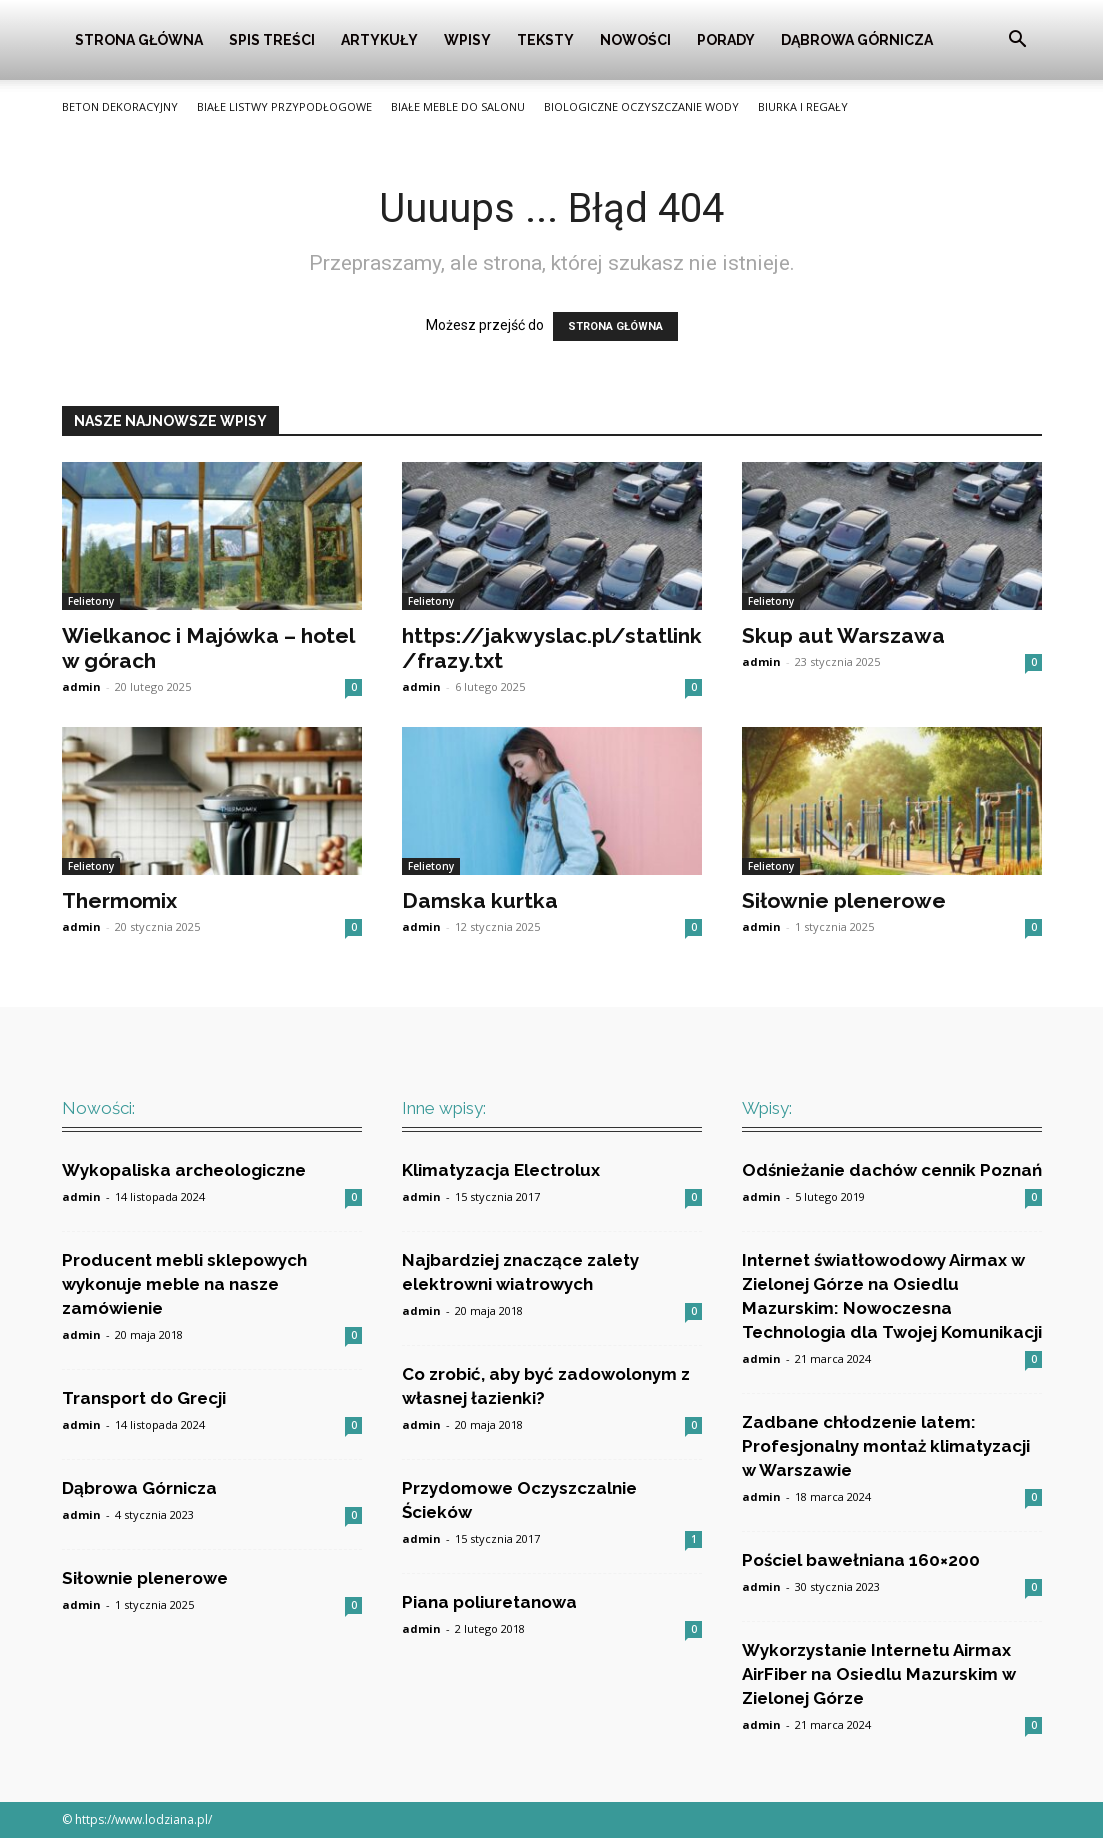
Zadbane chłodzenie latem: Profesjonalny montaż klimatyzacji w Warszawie (886, 1446)
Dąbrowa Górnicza (857, 40)
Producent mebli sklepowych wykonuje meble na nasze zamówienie (184, 1284)
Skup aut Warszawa (843, 635)
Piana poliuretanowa (489, 1602)
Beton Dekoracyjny (120, 106)
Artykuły (379, 40)
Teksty (545, 40)
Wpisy (467, 40)
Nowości (635, 40)
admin (81, 686)
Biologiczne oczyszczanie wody (641, 106)
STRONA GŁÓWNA (615, 326)
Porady (726, 40)
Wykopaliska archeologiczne (184, 1170)
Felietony (91, 601)
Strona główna (139, 40)
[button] (1018, 41)
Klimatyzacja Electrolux (501, 1170)
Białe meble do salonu (458, 106)
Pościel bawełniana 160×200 (861, 1560)
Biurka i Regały (803, 106)
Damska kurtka (480, 900)
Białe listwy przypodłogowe (284, 106)
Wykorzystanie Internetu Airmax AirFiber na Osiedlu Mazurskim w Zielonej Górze (879, 1674)
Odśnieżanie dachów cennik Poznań (892, 1170)
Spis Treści (272, 40)
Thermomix (119, 900)
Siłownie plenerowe (844, 900)
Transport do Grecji (144, 1398)
